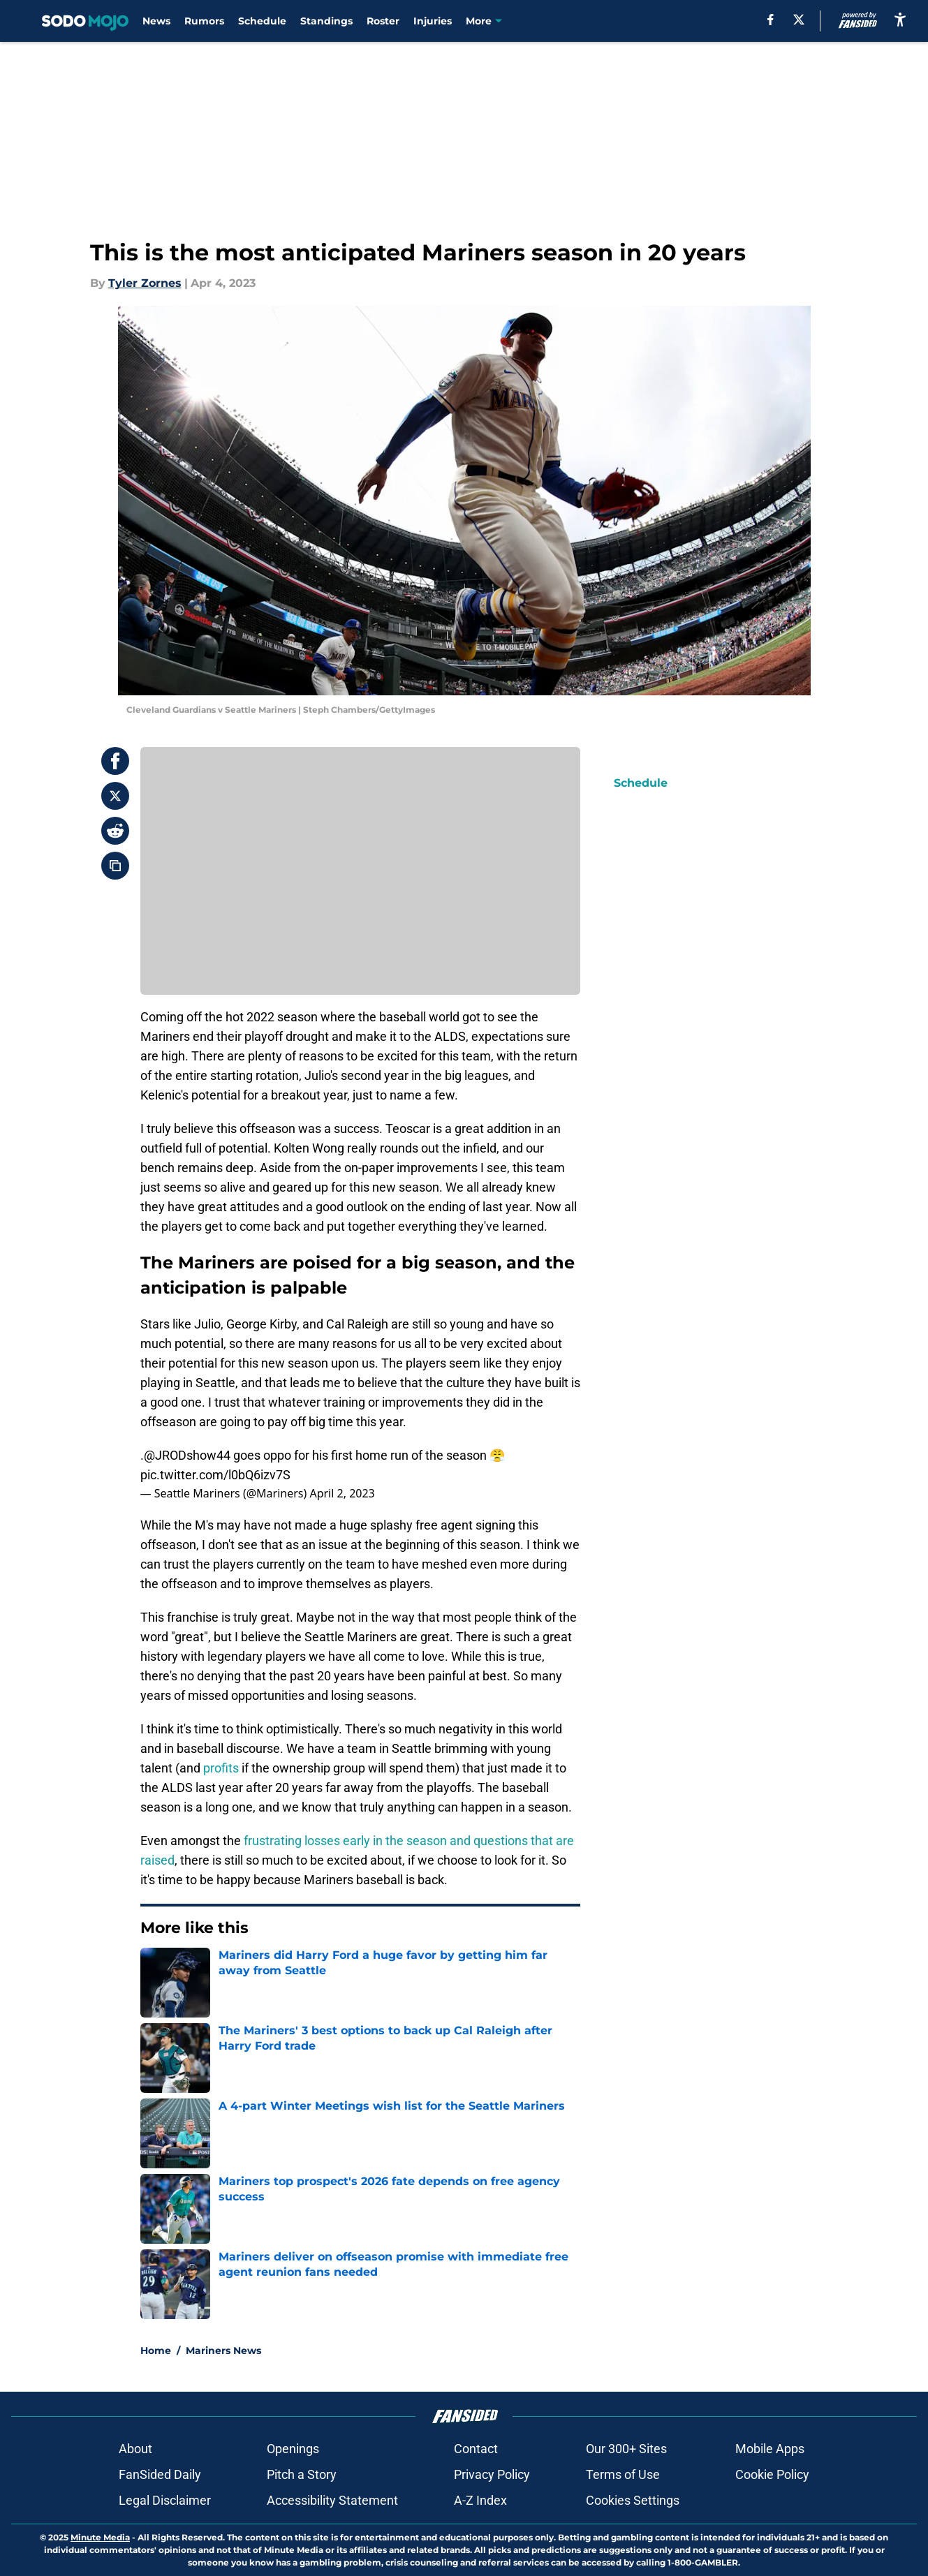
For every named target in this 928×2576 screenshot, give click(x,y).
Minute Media (100, 2537)
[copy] (115, 866)
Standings (326, 21)
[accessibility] (900, 19)
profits (221, 1768)
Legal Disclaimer (165, 2500)
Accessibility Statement (332, 2500)
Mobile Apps (769, 2448)
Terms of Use (623, 2474)
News (156, 21)
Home (155, 2350)
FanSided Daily (160, 2474)
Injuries (432, 21)
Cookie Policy (772, 2474)
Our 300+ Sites (626, 2448)
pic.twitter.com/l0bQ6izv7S (215, 1474)
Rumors (204, 21)
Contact (476, 2448)
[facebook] (770, 19)
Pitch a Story (302, 2474)
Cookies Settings (632, 2500)
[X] (798, 19)
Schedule (262, 21)
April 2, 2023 (341, 1493)
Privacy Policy (492, 2474)
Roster (383, 21)
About (135, 2448)
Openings (293, 2448)
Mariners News (223, 2350)
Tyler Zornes (145, 283)
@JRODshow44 (187, 1455)
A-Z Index (480, 2500)
